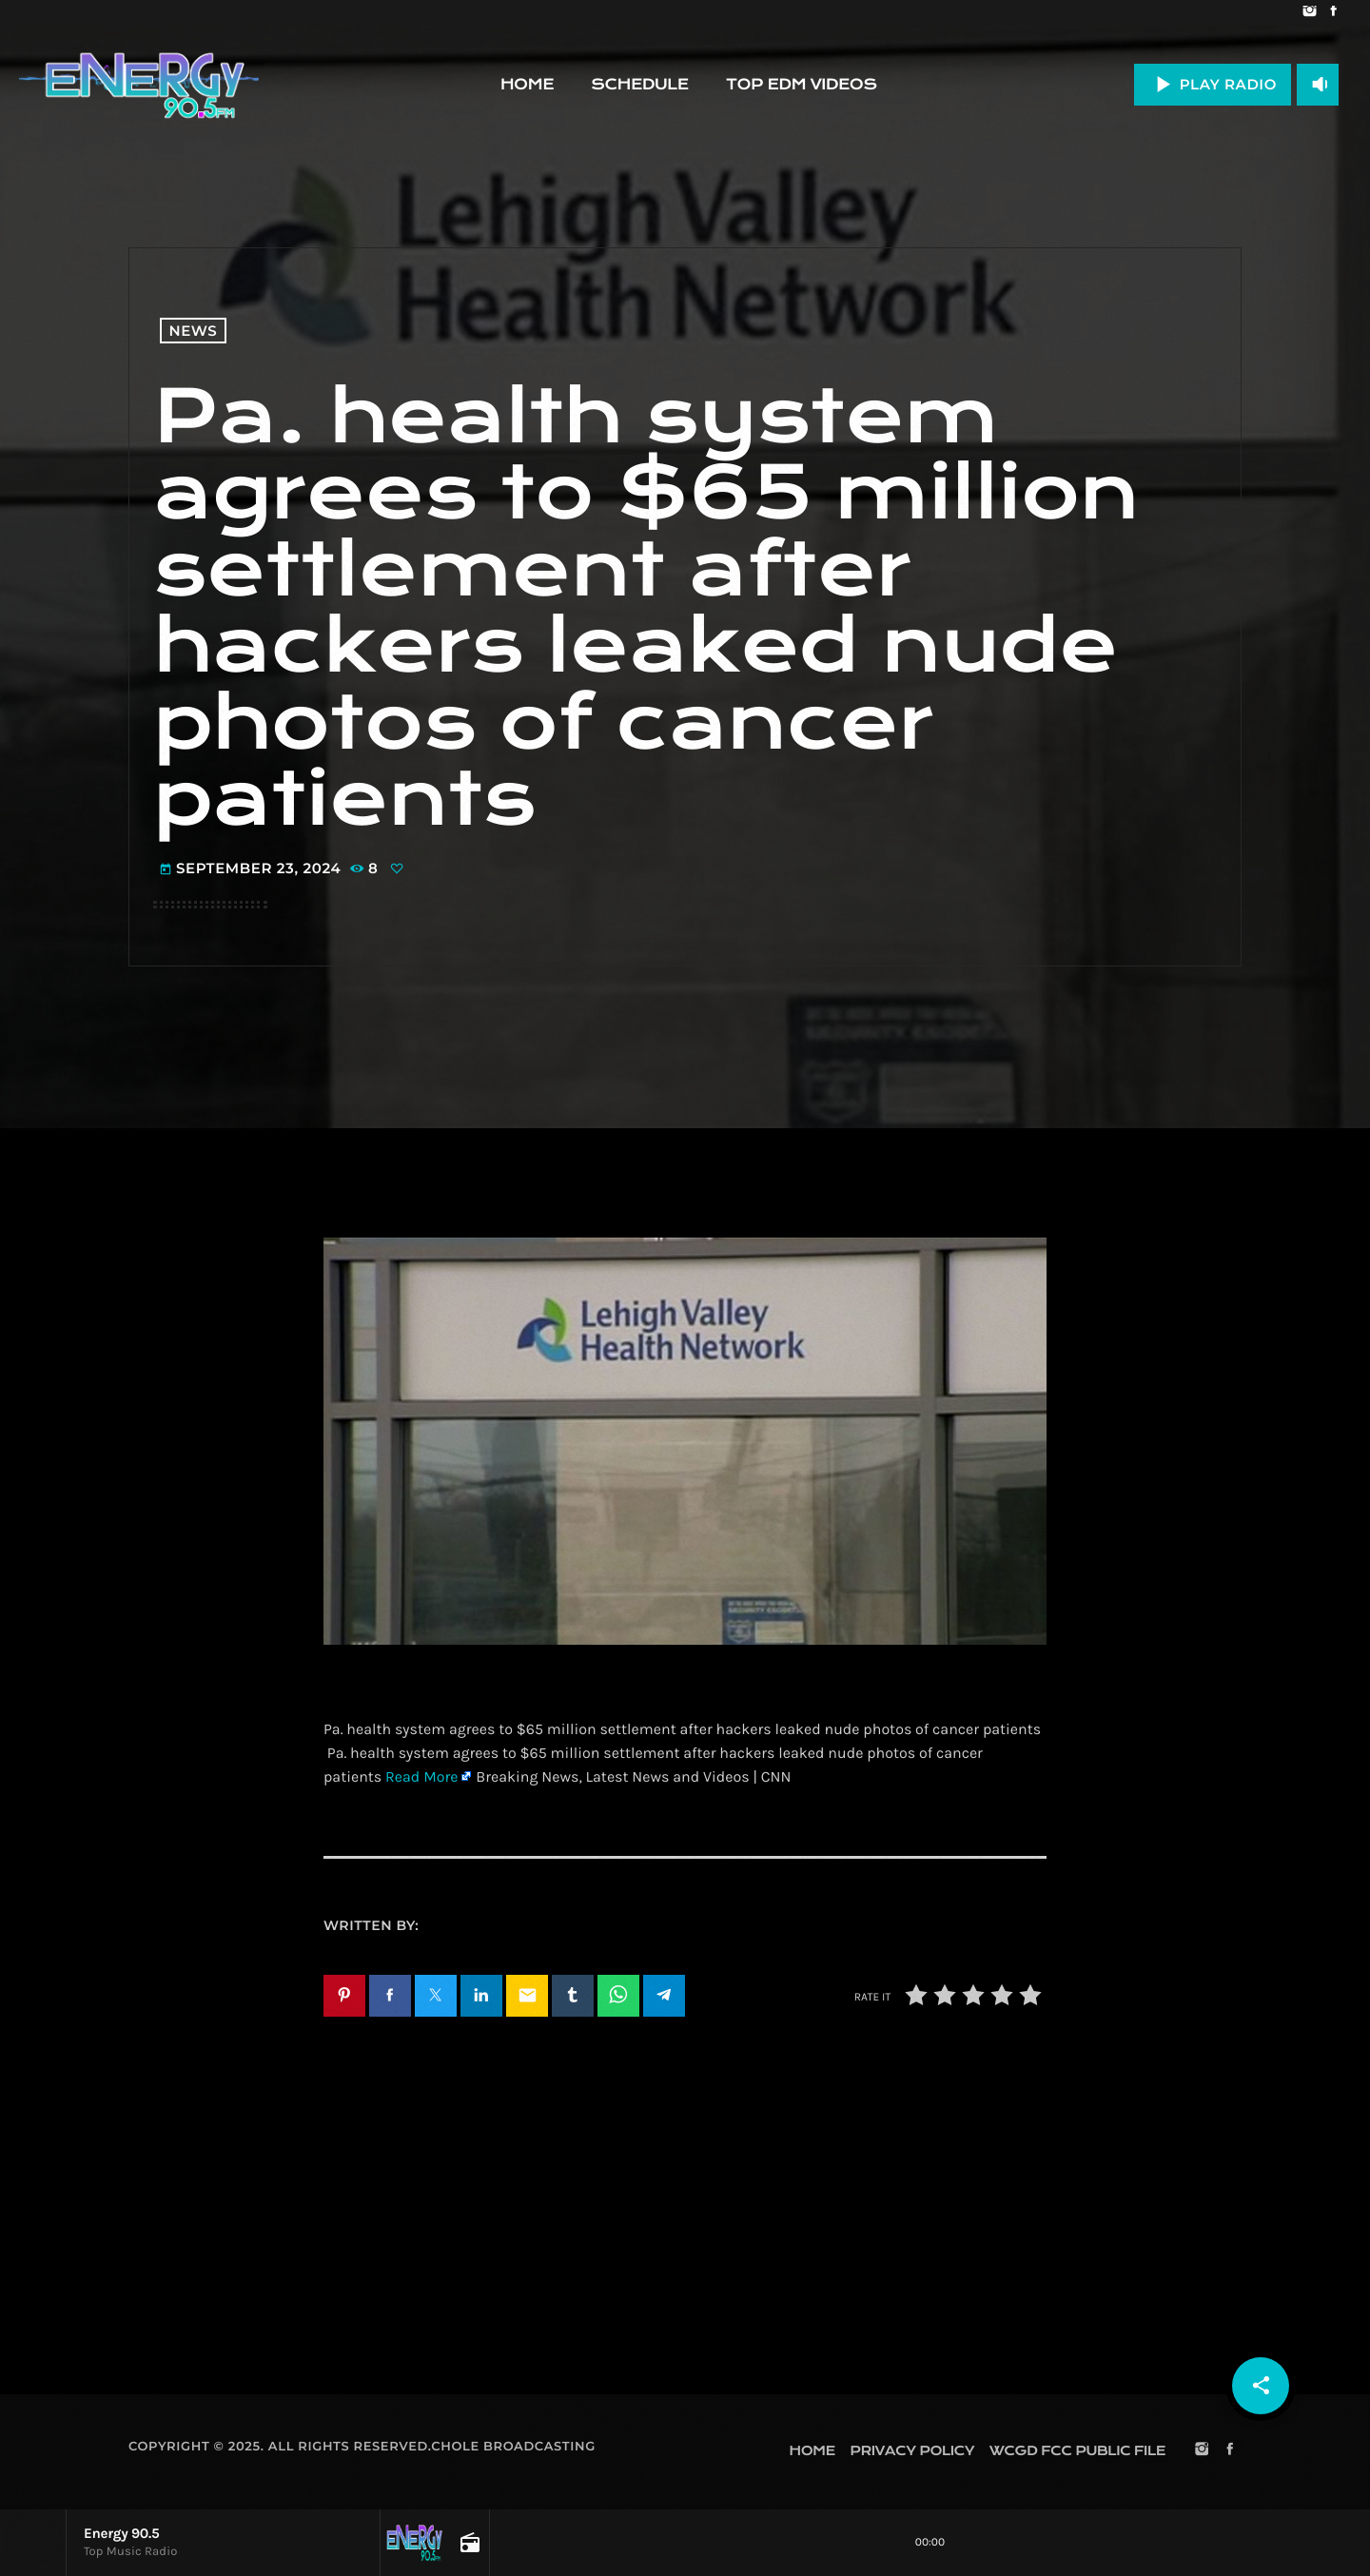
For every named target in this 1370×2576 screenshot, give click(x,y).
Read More (421, 1777)
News (193, 331)
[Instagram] (1309, 12)
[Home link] (139, 85)
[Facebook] (1333, 12)
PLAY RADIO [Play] (1212, 84)
